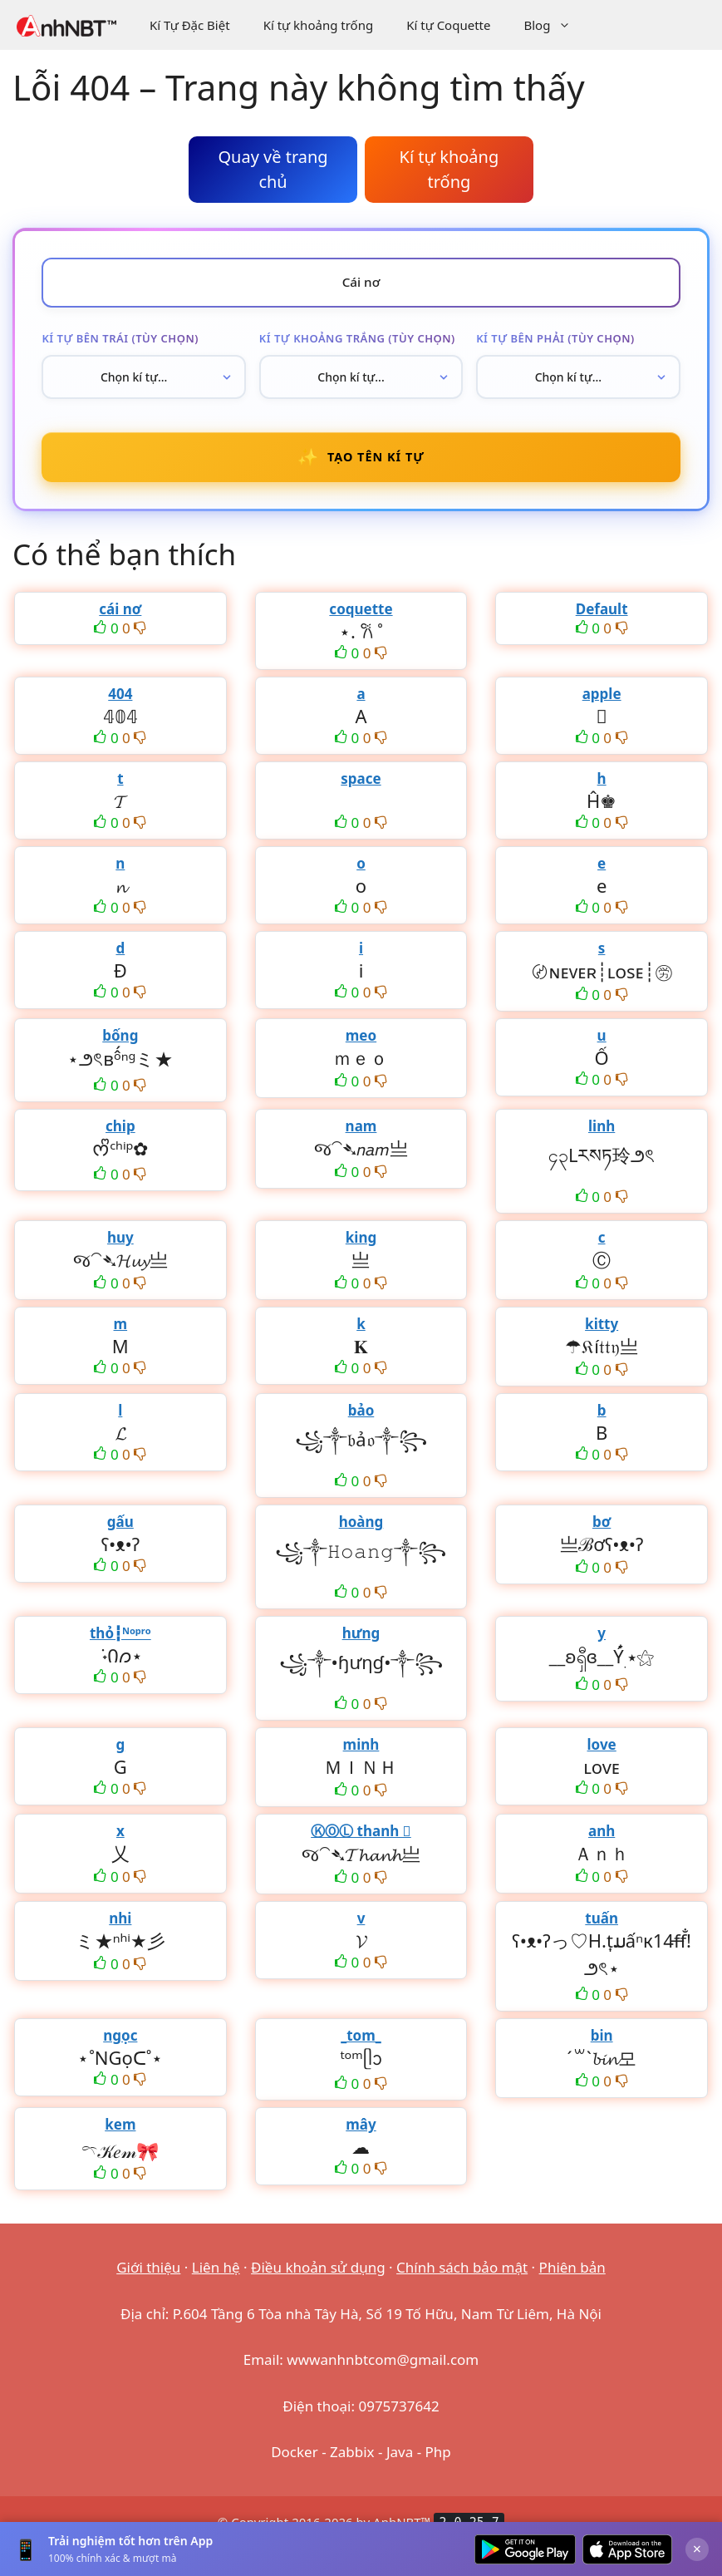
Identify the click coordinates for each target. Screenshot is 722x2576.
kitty (601, 1333)
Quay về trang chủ (272, 169)
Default (602, 618)
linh (601, 1135)
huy (120, 1247)
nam (361, 1135)
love (601, 1754)
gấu (120, 1531)
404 (120, 703)
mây (361, 2134)
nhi (120, 1928)
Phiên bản (572, 2277)
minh (361, 1754)
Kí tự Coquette (448, 25)
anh (601, 1840)
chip (120, 1135)
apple (601, 703)
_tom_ (361, 2045)
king (361, 1247)
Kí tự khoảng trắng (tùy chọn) (357, 341)
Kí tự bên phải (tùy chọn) (555, 341)
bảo (361, 1420)
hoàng (361, 1531)
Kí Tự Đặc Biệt (190, 25)
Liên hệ (216, 2277)
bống (120, 1045)
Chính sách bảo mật (462, 2277)
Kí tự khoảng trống (318, 25)
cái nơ (120, 618)
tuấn (601, 1928)
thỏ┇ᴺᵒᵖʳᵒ (120, 1642)
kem (120, 2134)
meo (361, 1045)
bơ (601, 1531)
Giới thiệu (148, 2277)
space (361, 788)
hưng (361, 1642)
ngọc (120, 2045)
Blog (555, 25)
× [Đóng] (697, 2549)
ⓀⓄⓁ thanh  (361, 1840)
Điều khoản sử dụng (318, 2277)
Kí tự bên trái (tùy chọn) (120, 341)
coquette (360, 618)
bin (602, 2045)
